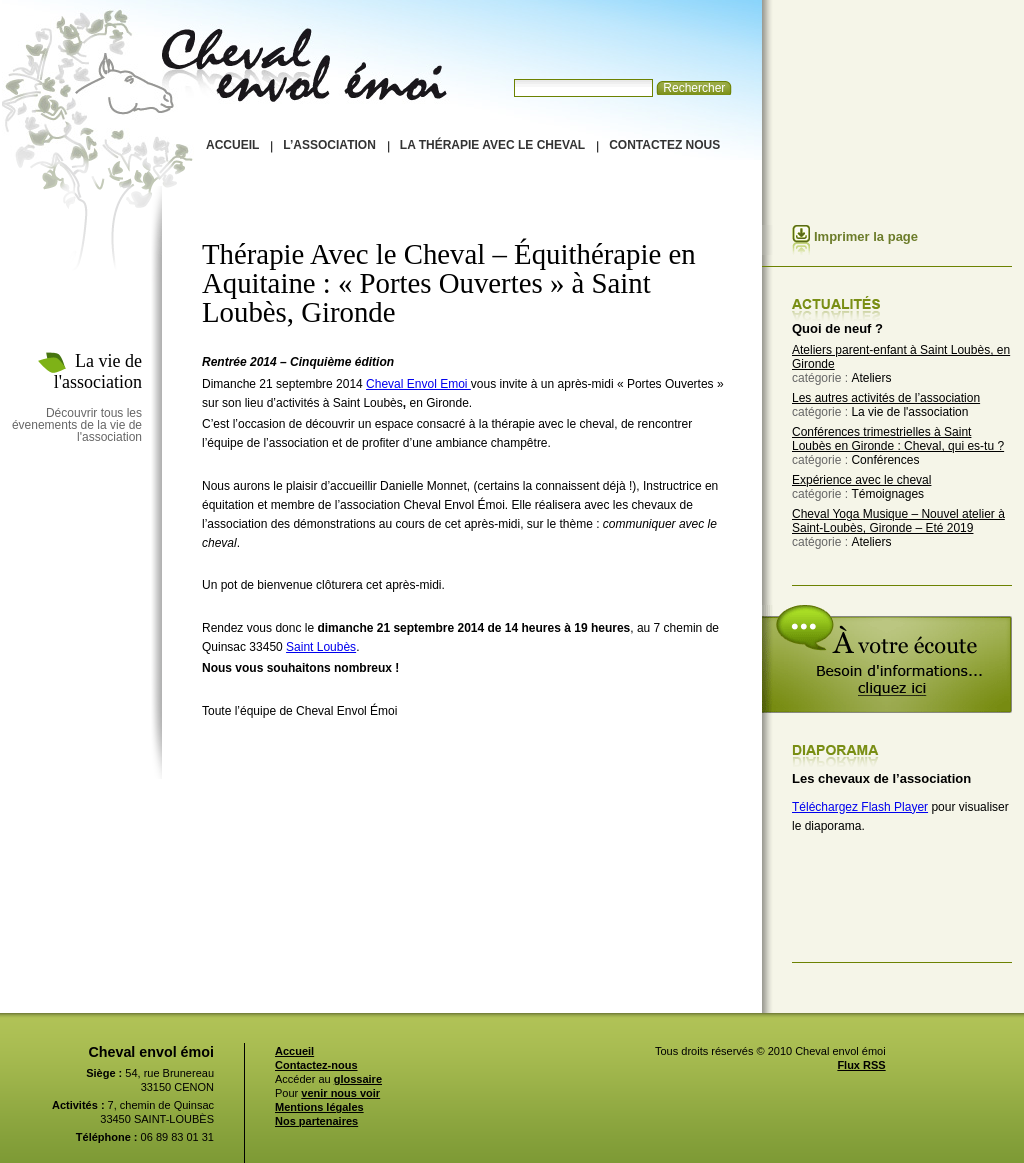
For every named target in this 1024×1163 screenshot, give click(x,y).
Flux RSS (861, 1065)
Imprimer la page (866, 236)
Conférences (885, 460)
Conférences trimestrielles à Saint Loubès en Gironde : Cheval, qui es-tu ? (898, 439)
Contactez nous (664, 145)
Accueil (232, 145)
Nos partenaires (316, 1121)
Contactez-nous (316, 1065)
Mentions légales (319, 1107)
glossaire (358, 1079)
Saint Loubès (321, 647)
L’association (329, 145)
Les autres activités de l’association (886, 398)
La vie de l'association (909, 412)
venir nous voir (340, 1093)
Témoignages (887, 494)
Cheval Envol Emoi (418, 384)
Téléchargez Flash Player (860, 807)
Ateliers (871, 378)
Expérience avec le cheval (861, 480)
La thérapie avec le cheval (492, 145)
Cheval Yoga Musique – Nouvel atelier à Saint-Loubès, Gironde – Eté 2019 (898, 521)
